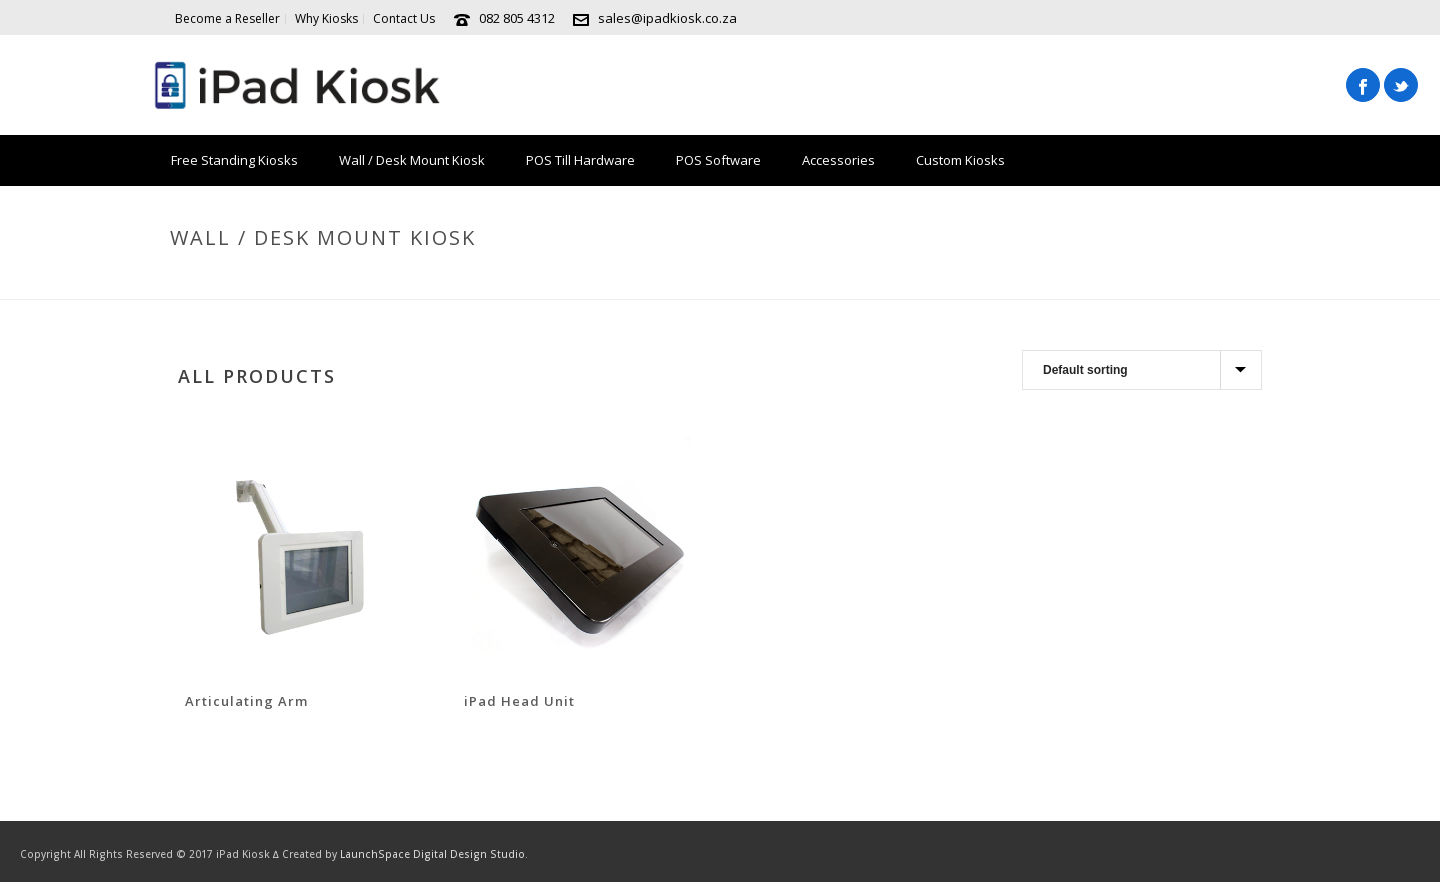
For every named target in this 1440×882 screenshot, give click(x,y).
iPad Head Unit (519, 701)
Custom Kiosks (960, 160)
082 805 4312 (517, 18)
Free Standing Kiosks (234, 160)
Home (1012, 280)
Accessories (838, 160)
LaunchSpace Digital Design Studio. (434, 854)
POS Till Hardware (580, 160)
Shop (1060, 280)
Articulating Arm (246, 701)
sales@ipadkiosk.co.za (667, 18)
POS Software (718, 160)
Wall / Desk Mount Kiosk (412, 160)
